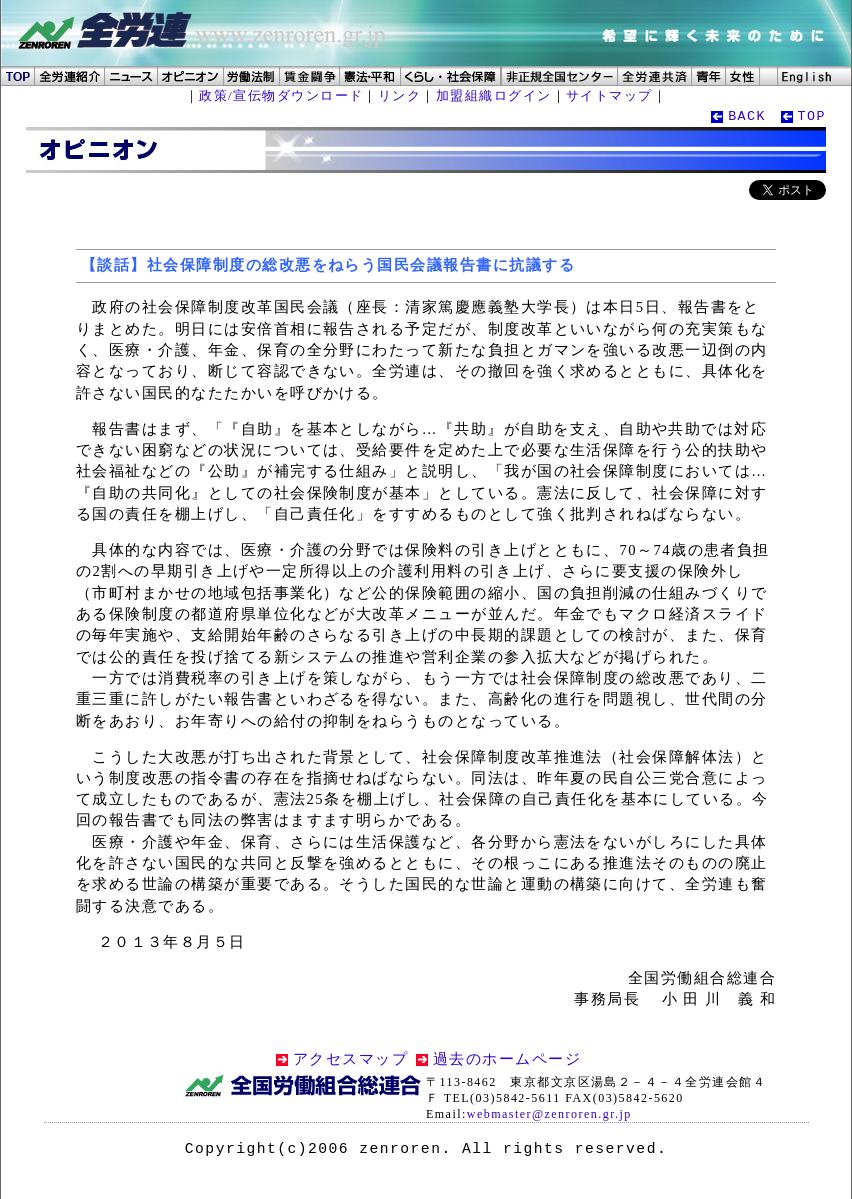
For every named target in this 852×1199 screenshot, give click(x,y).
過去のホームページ (507, 1059)
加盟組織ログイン (494, 95)
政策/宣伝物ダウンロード (281, 95)
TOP (812, 116)
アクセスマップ (350, 1059)
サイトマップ (609, 95)
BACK (747, 116)
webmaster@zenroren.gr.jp (549, 1114)
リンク (399, 95)
